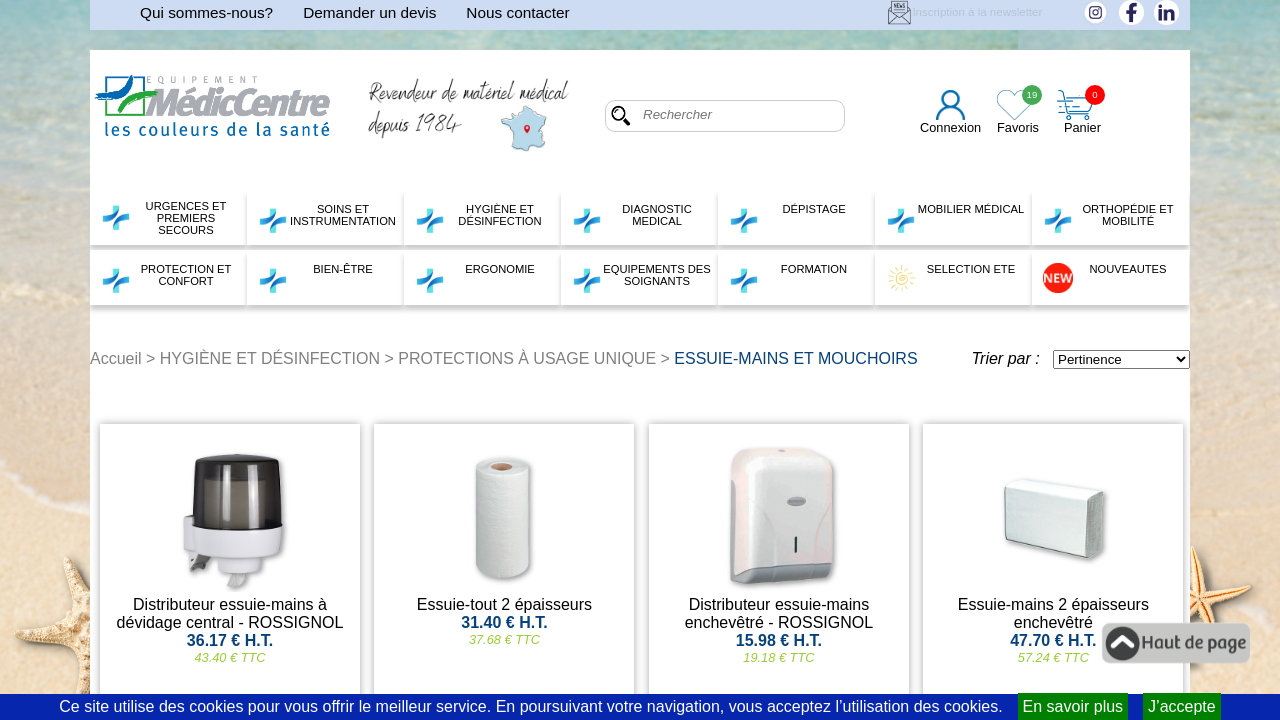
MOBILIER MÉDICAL (955, 218)
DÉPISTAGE (787, 218)
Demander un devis (369, 12)
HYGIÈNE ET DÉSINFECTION (478, 218)
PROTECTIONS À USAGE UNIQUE (527, 358)
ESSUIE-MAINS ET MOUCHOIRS (795, 358)
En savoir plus (1073, 706)
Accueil (116, 358)
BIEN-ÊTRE (315, 278)
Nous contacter (517, 12)
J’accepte (1182, 706)
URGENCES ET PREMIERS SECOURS (163, 218)
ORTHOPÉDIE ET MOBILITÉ (1108, 218)
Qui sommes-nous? (206, 12)
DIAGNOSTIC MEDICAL (632, 218)
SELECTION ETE (950, 278)
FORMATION (788, 278)
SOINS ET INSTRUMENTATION (327, 218)
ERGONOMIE (475, 278)
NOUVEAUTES (1105, 278)
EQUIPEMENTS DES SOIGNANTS (641, 278)
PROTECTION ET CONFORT (166, 278)
